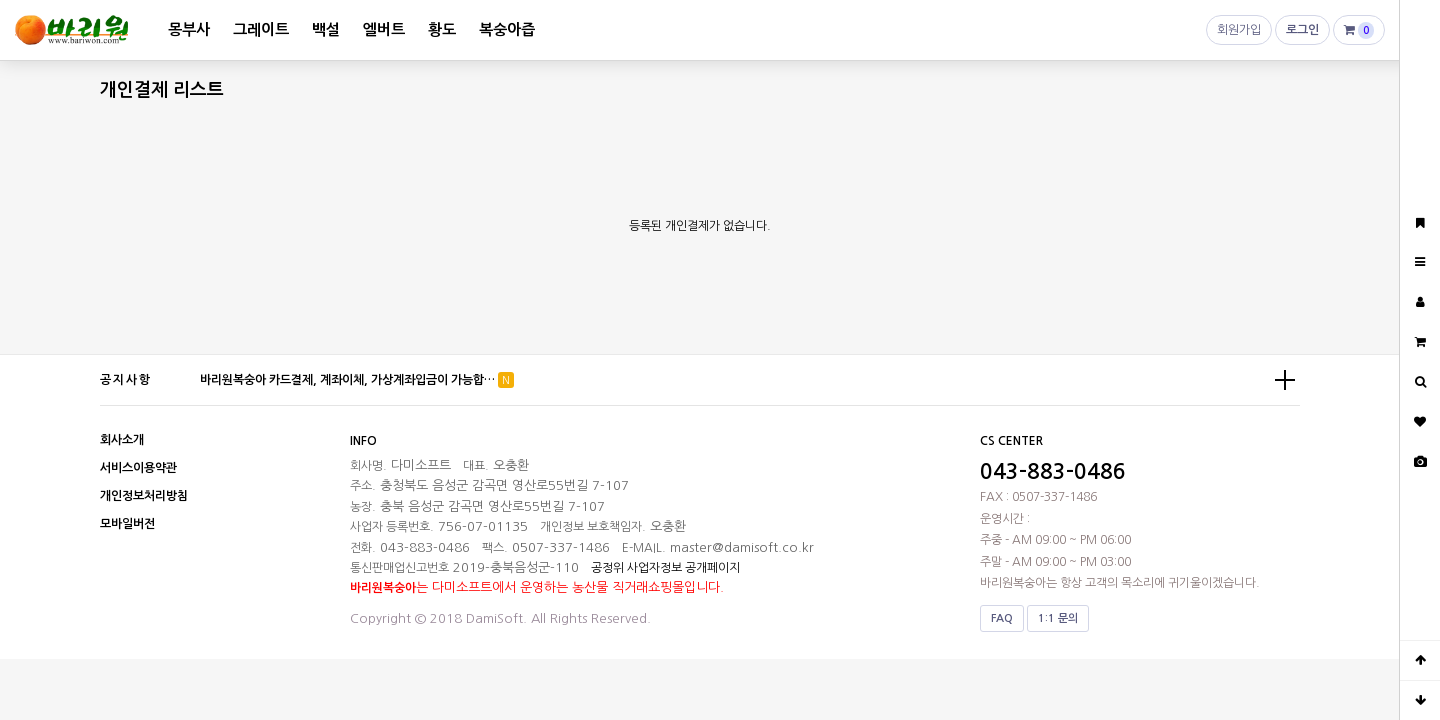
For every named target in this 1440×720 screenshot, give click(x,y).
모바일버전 (127, 524)
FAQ (1002, 618)
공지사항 (126, 380)
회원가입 (1239, 34)
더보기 (1285, 380)
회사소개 (122, 440)
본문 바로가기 (0, 0)
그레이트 (261, 29)
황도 (442, 29)
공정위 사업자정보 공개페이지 (665, 568)
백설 (326, 29)
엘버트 (384, 29)
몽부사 (189, 29)
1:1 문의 (1058, 618)
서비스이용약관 (138, 468)
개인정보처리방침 (144, 496)
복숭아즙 (507, 29)
